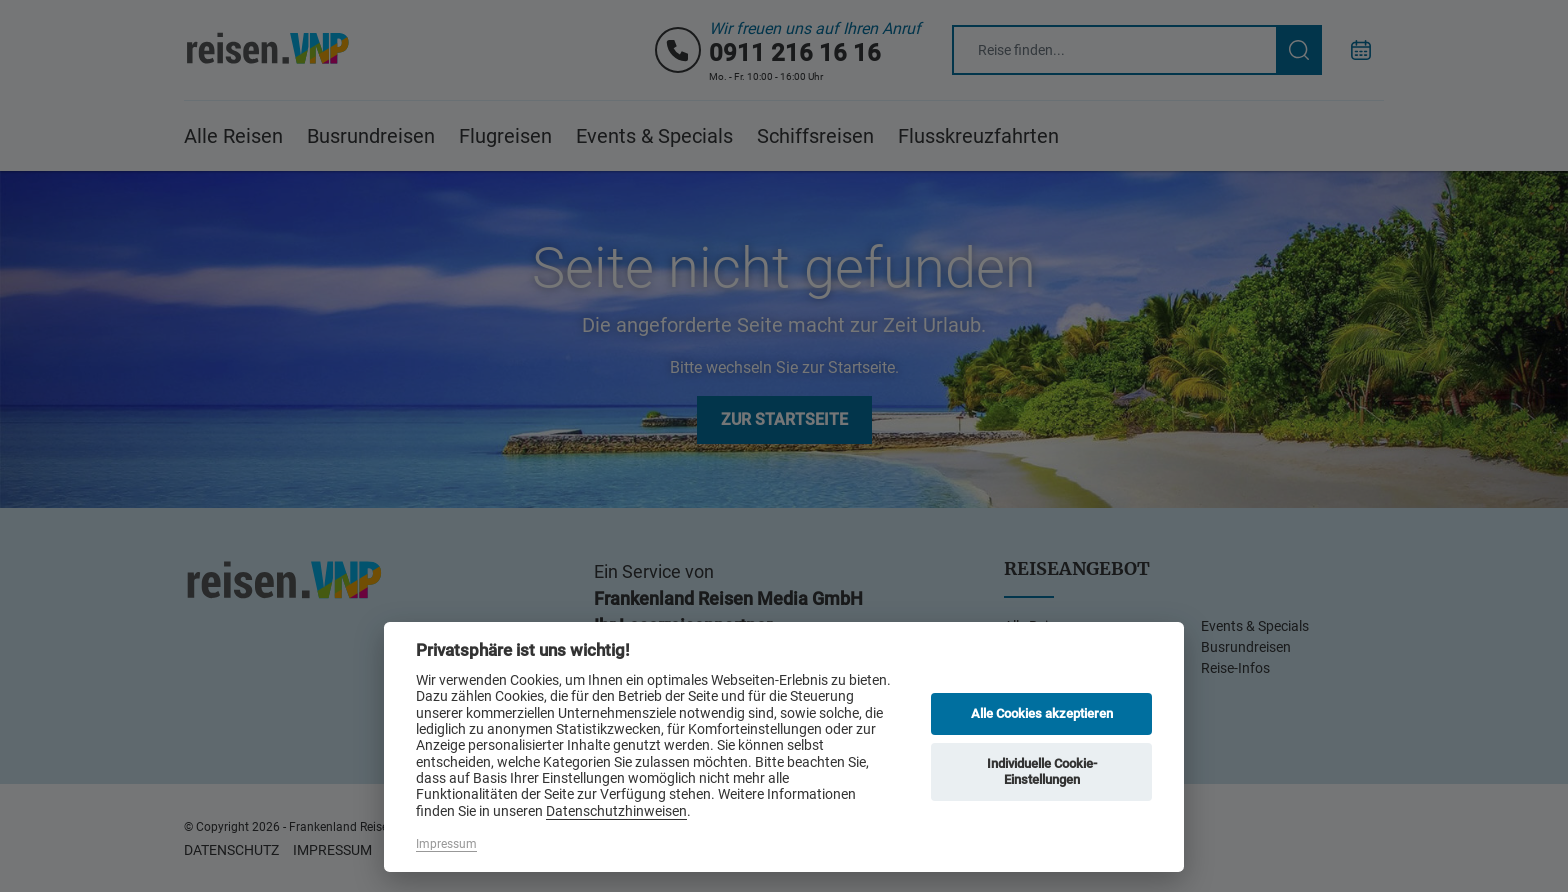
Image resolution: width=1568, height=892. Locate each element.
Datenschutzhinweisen (616, 811)
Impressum (446, 844)
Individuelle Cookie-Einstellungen (1042, 771)
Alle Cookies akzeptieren (1042, 713)
